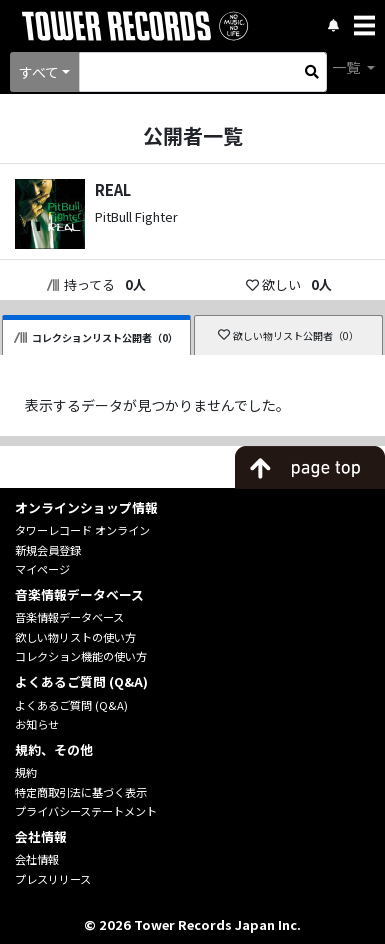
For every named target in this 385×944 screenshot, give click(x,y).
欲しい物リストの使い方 (75, 637)
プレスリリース (53, 879)
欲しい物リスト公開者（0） (288, 335)
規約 (26, 772)
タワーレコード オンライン (82, 530)
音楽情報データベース (69, 617)
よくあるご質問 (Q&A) (71, 705)
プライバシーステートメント (86, 811)
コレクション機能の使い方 (81, 656)
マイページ (42, 569)
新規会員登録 (48, 550)
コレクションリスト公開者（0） (96, 337)
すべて (39, 72)
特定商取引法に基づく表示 (81, 792)
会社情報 (37, 859)
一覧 (347, 67)
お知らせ (37, 724)
